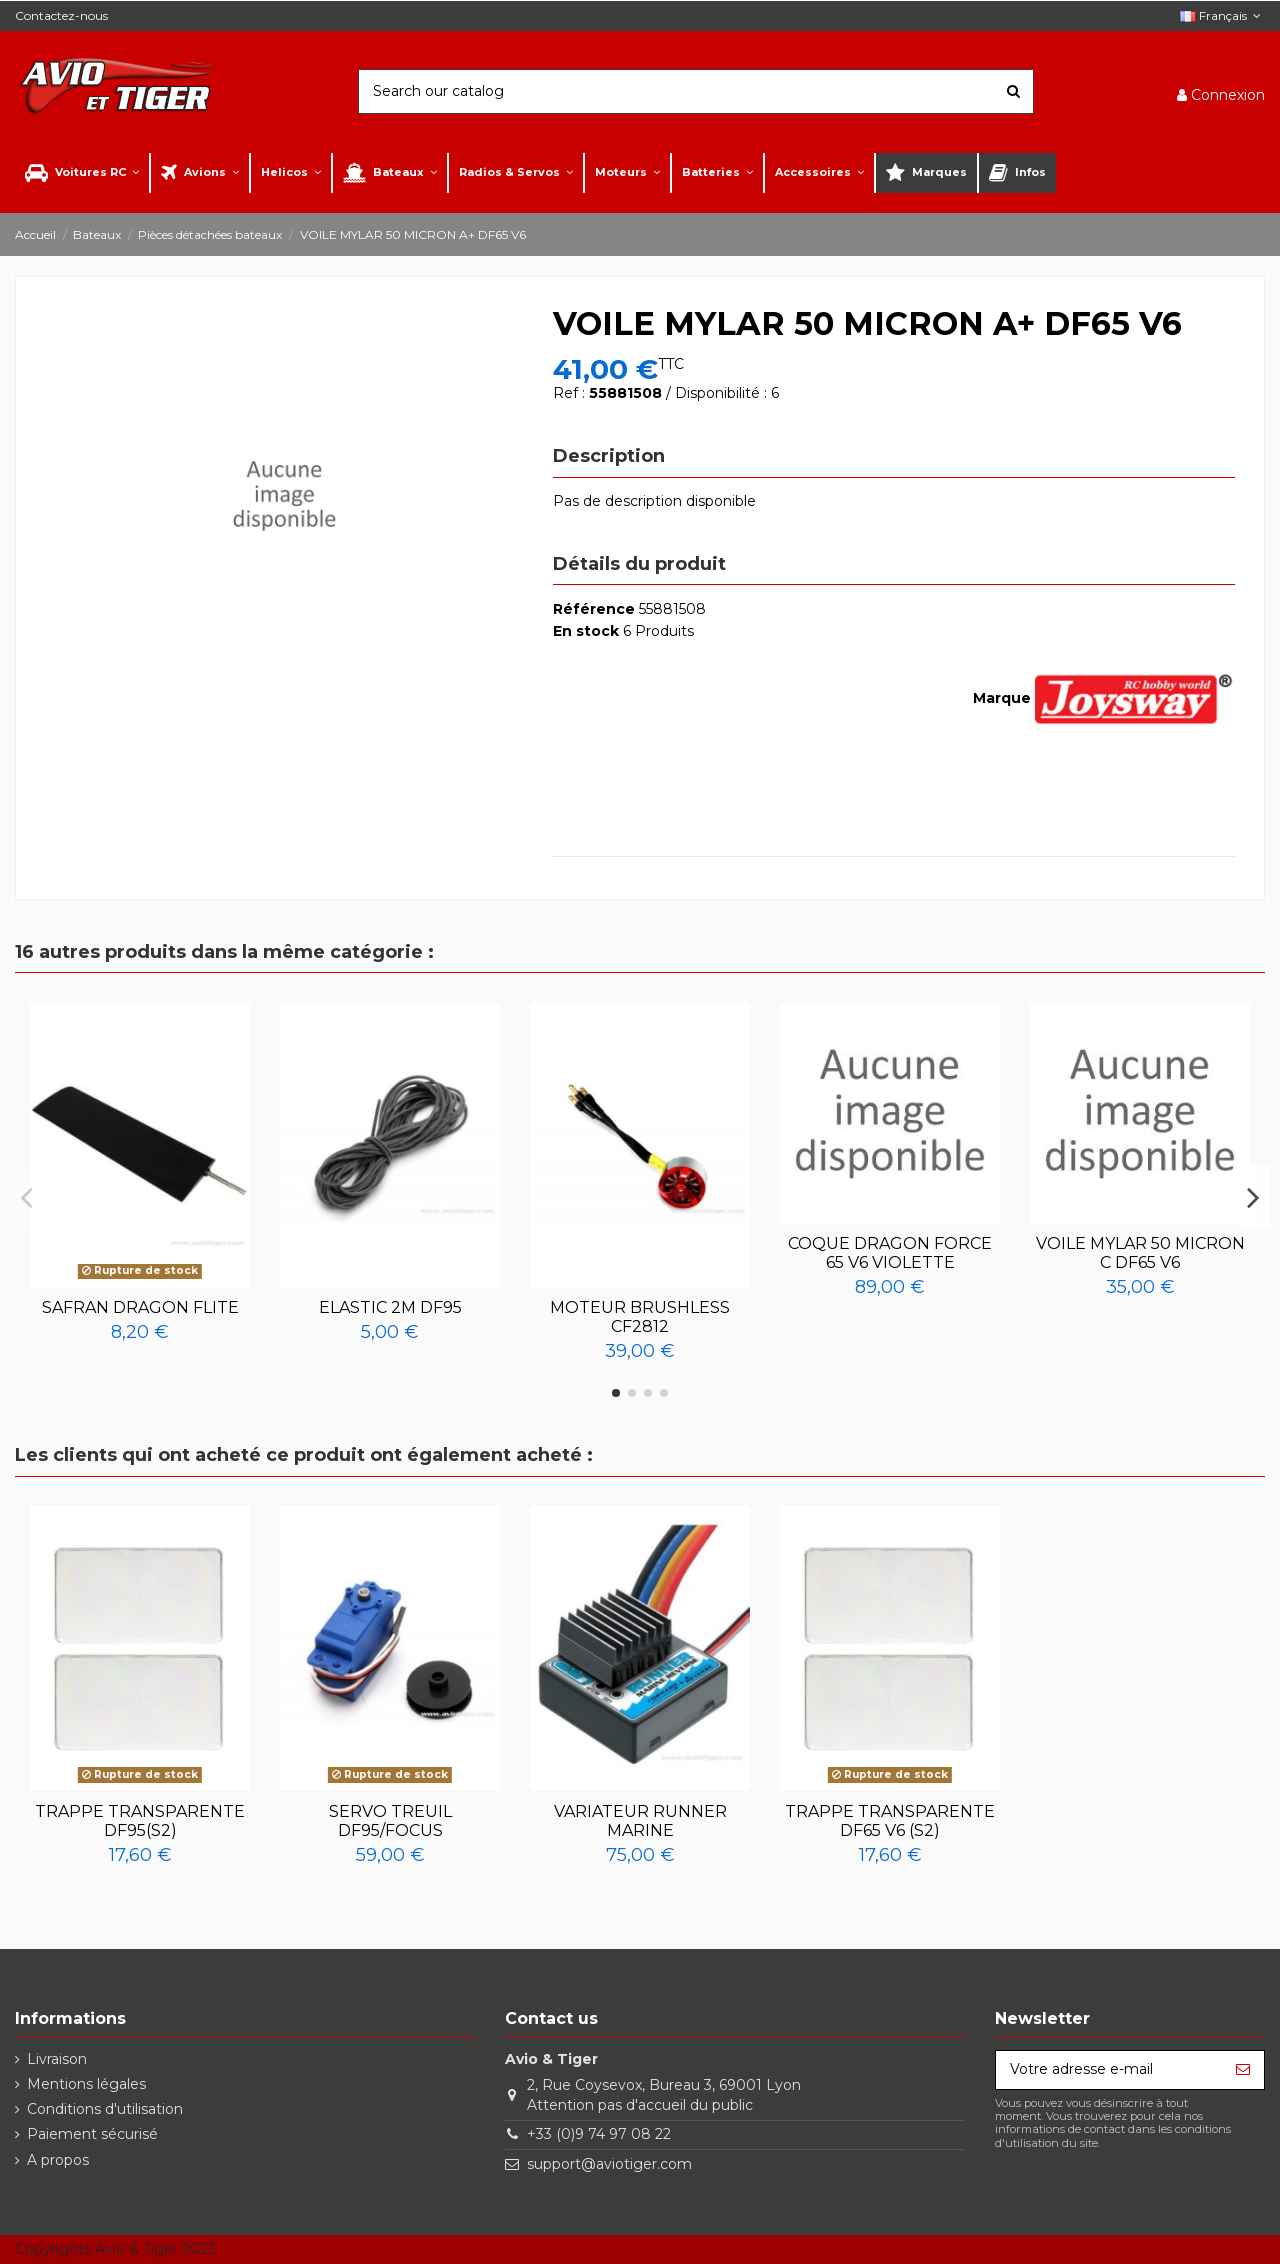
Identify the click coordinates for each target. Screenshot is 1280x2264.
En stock (586, 631)
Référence (594, 609)
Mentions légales (86, 2084)
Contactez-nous (61, 15)
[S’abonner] (1243, 2070)
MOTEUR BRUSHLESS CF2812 (640, 1317)
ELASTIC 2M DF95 (390, 1307)
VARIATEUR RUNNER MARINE (640, 1821)
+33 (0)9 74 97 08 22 (599, 2134)
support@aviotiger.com (609, 2164)
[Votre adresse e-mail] (1109, 2070)
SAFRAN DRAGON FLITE (140, 1307)
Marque (1002, 698)
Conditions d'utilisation (105, 2109)
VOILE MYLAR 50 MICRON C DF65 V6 (1140, 1253)
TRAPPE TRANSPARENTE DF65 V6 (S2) (890, 1821)
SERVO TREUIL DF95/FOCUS (390, 1821)
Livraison (57, 2059)
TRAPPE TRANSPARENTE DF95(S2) (140, 1821)
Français (1222, 15)
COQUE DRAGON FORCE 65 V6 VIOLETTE (890, 1253)
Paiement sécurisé (92, 2134)
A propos (58, 2160)
